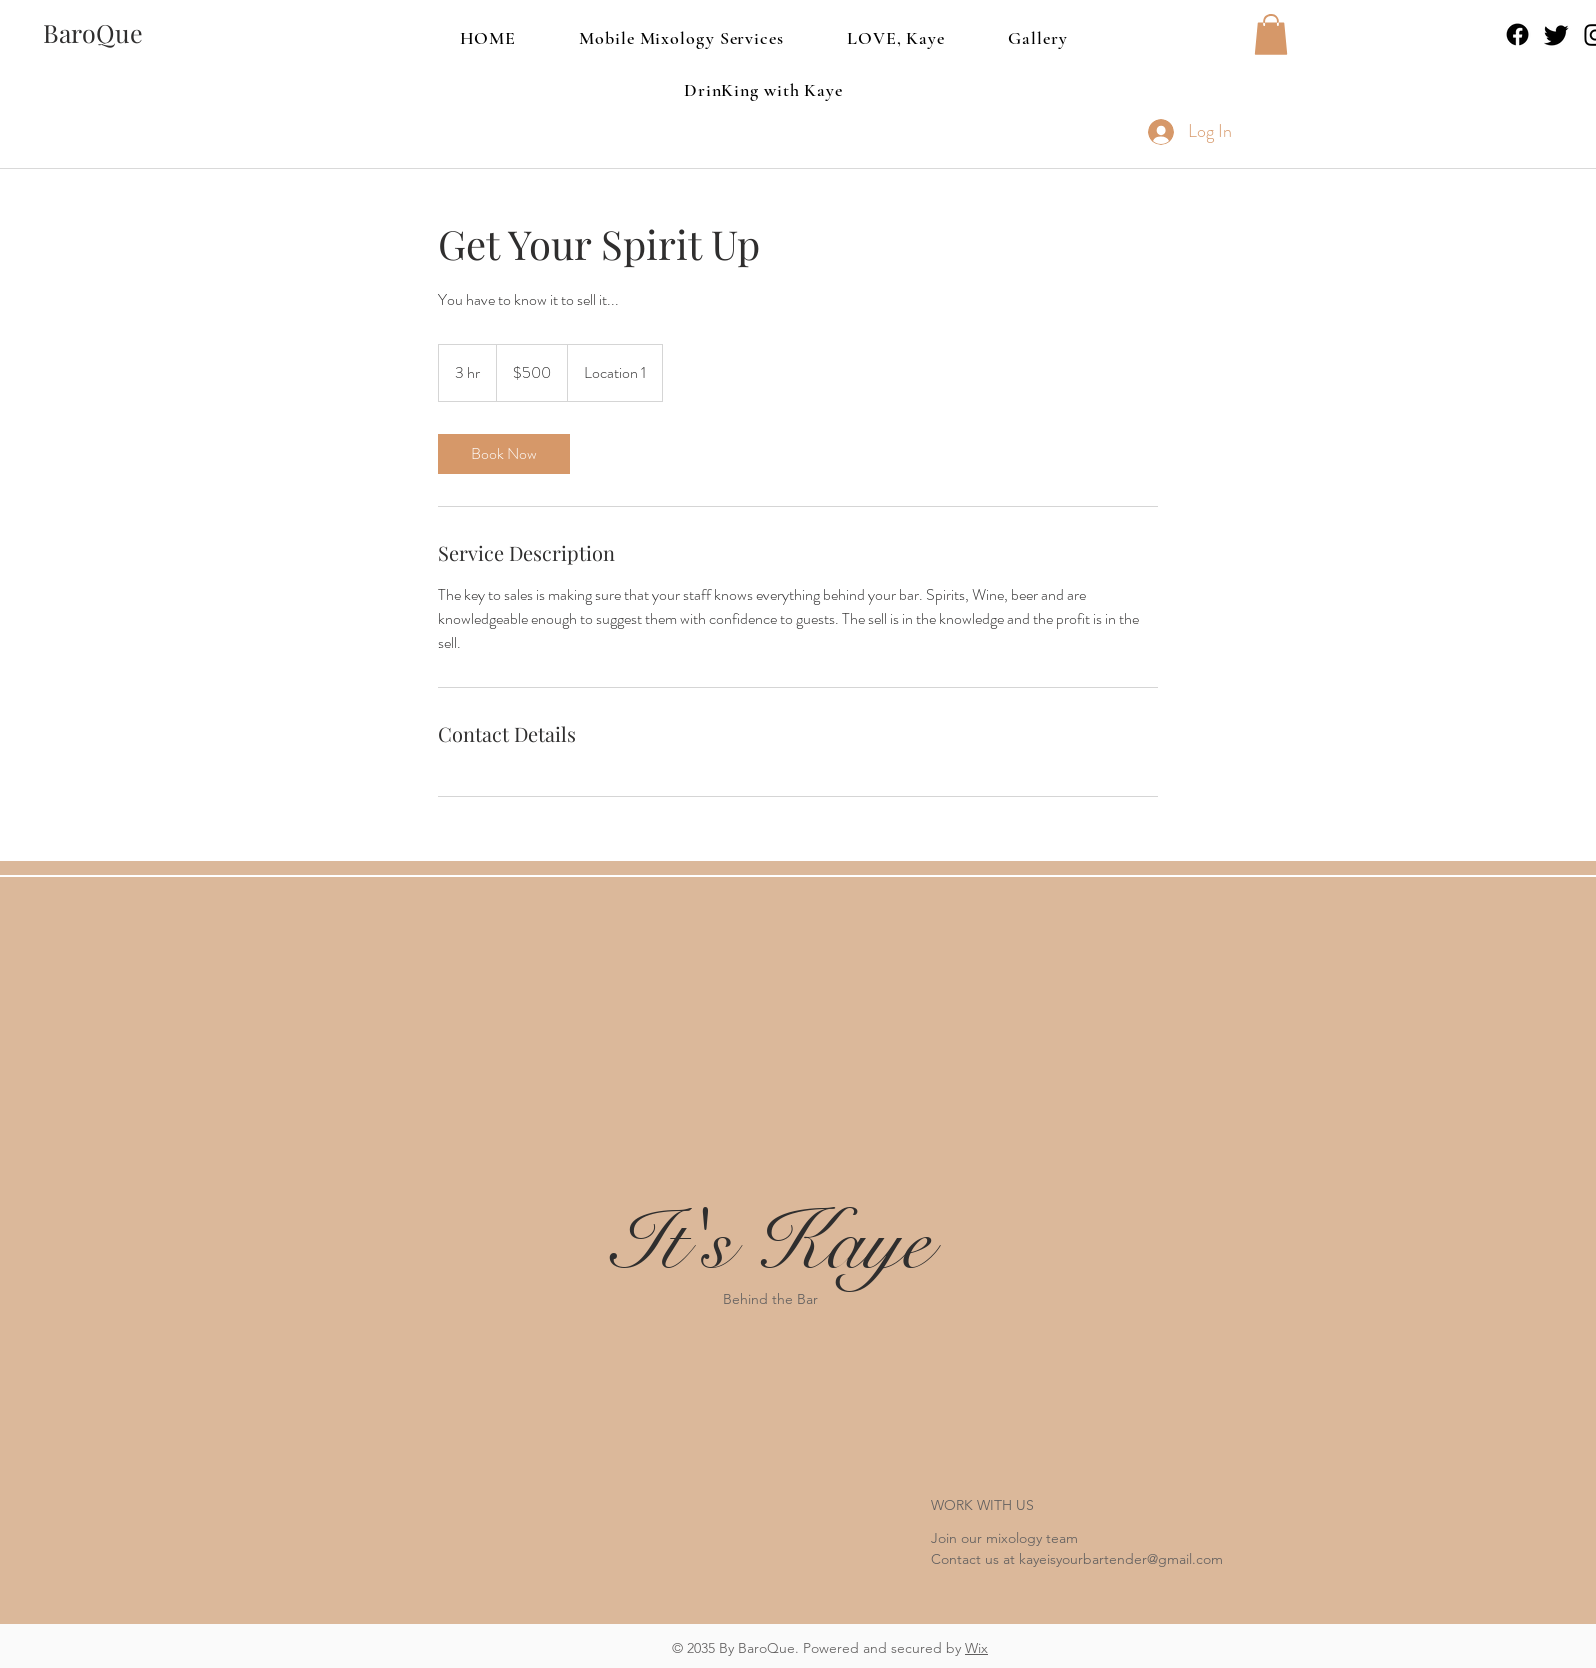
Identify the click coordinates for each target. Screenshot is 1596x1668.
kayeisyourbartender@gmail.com (1121, 1559)
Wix (976, 1648)
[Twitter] (1556, 34)
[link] (504, 454)
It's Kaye (770, 1243)
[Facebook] (1517, 34)
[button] (1271, 34)
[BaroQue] (93, 32)
